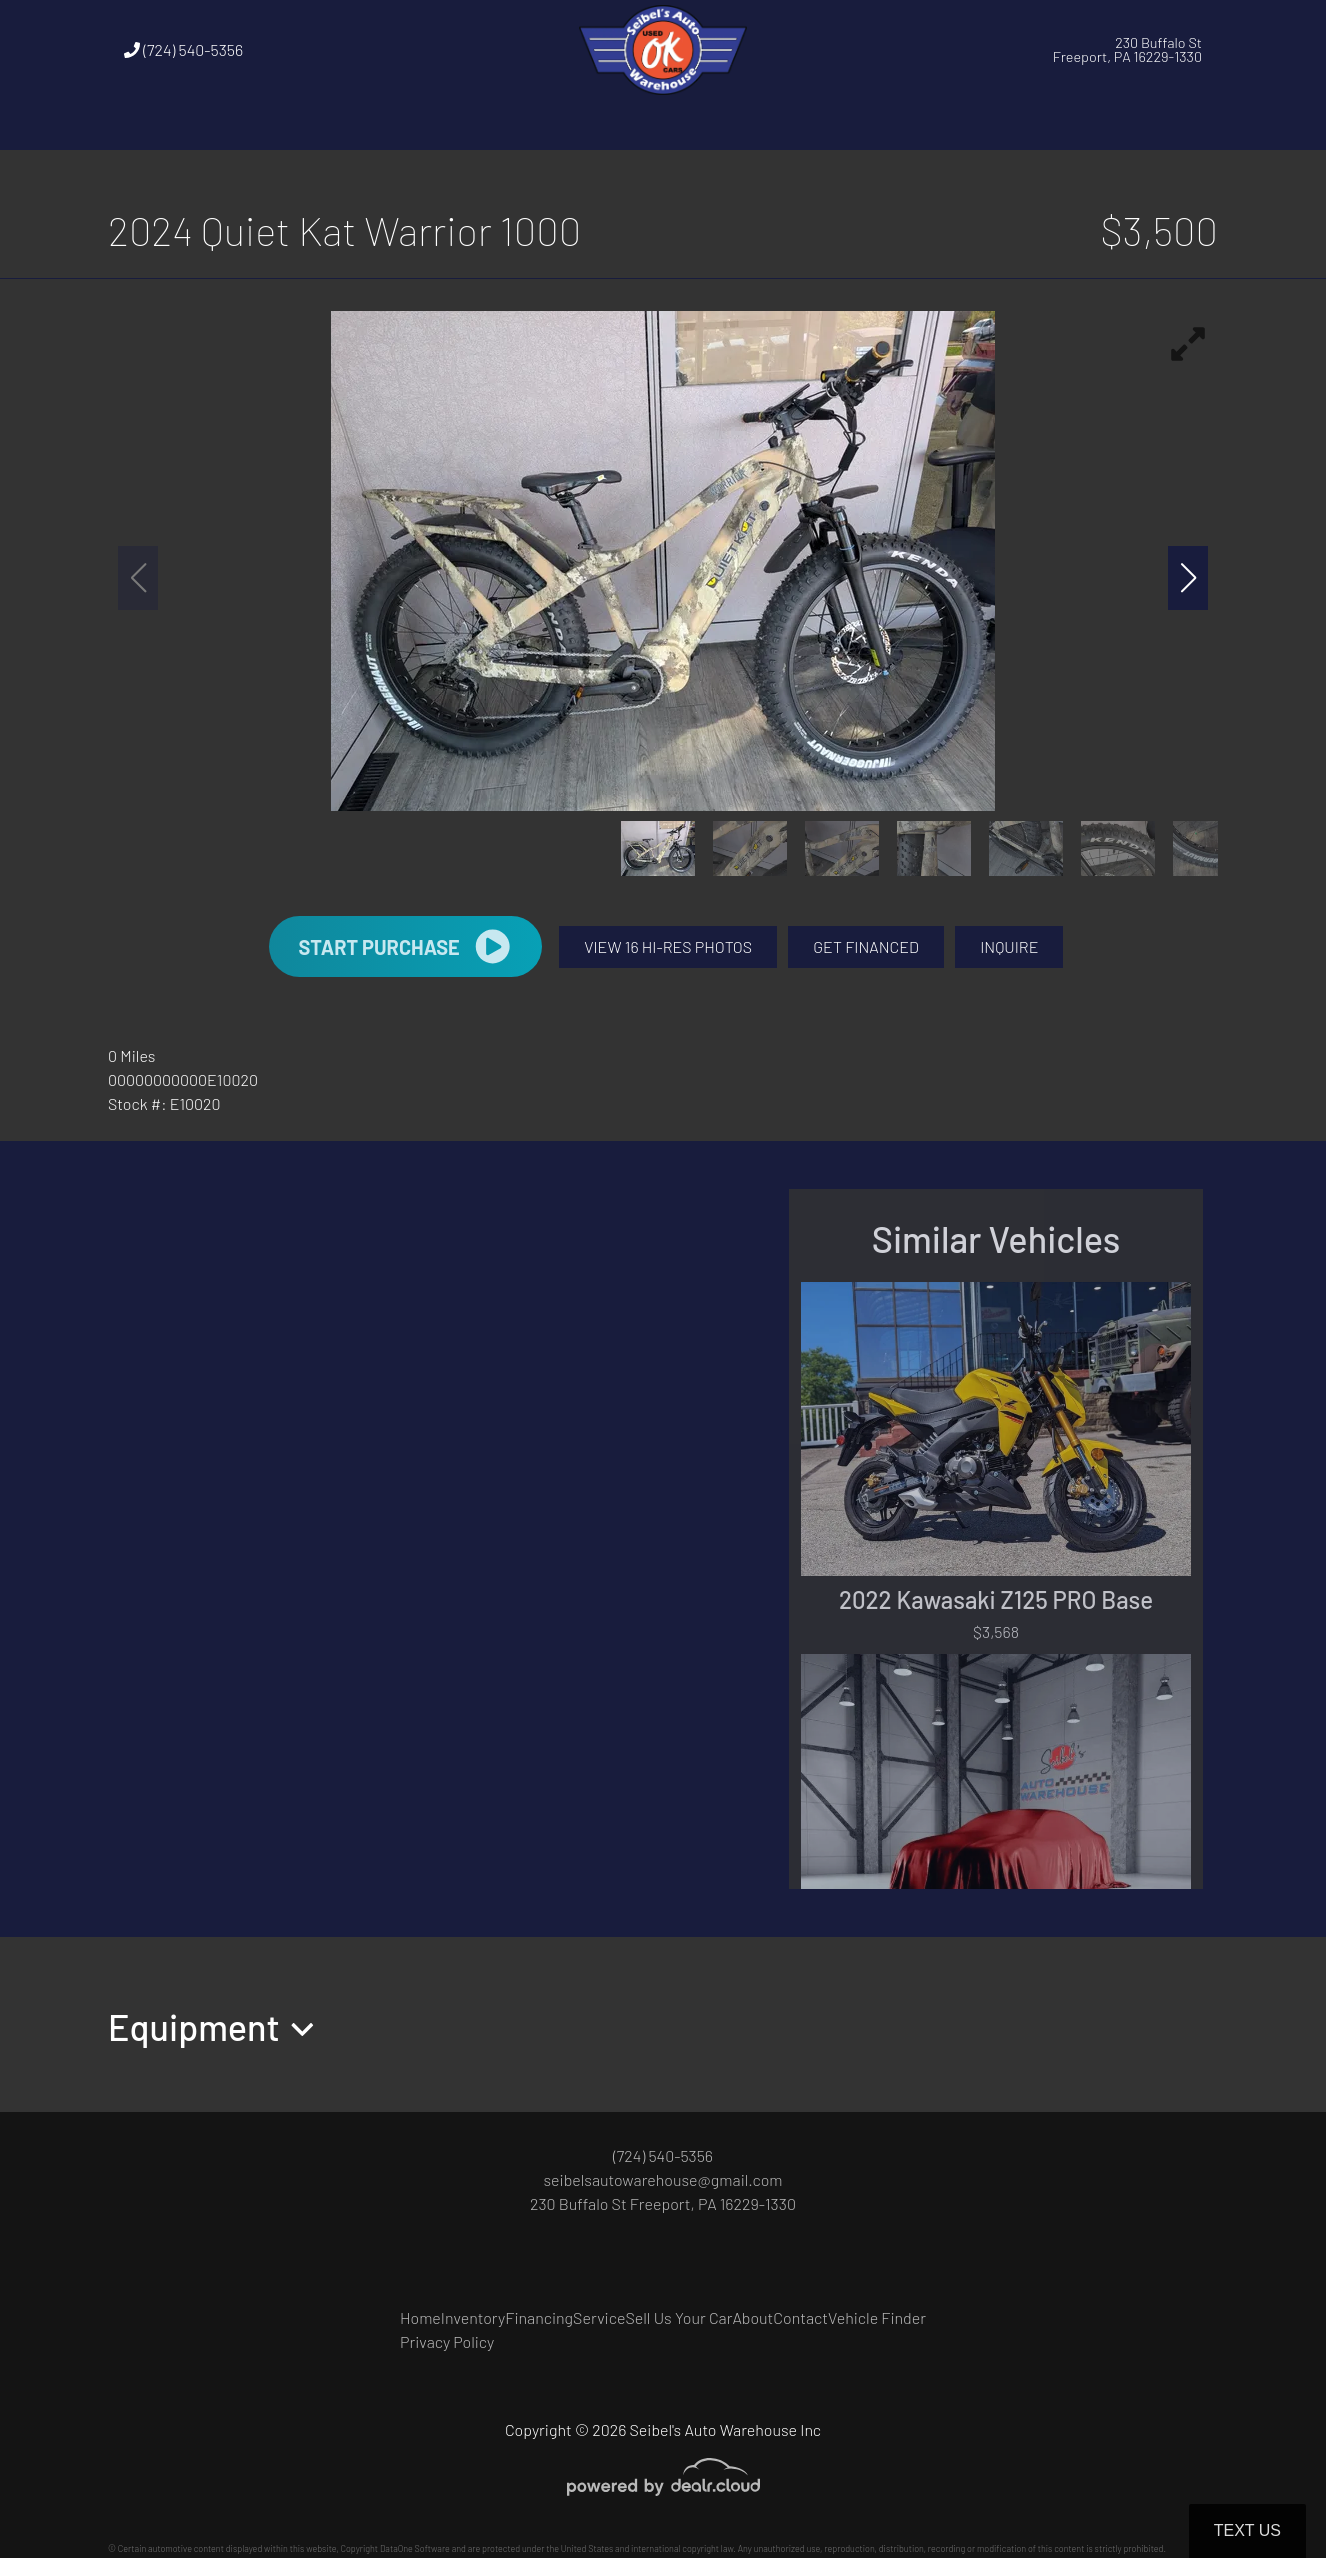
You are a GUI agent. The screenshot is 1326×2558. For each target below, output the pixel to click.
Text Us (1247, 2530)
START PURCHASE (405, 946)
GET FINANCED (866, 946)
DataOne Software (415, 2548)
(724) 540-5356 (183, 49)
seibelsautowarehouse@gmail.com (662, 2179)
